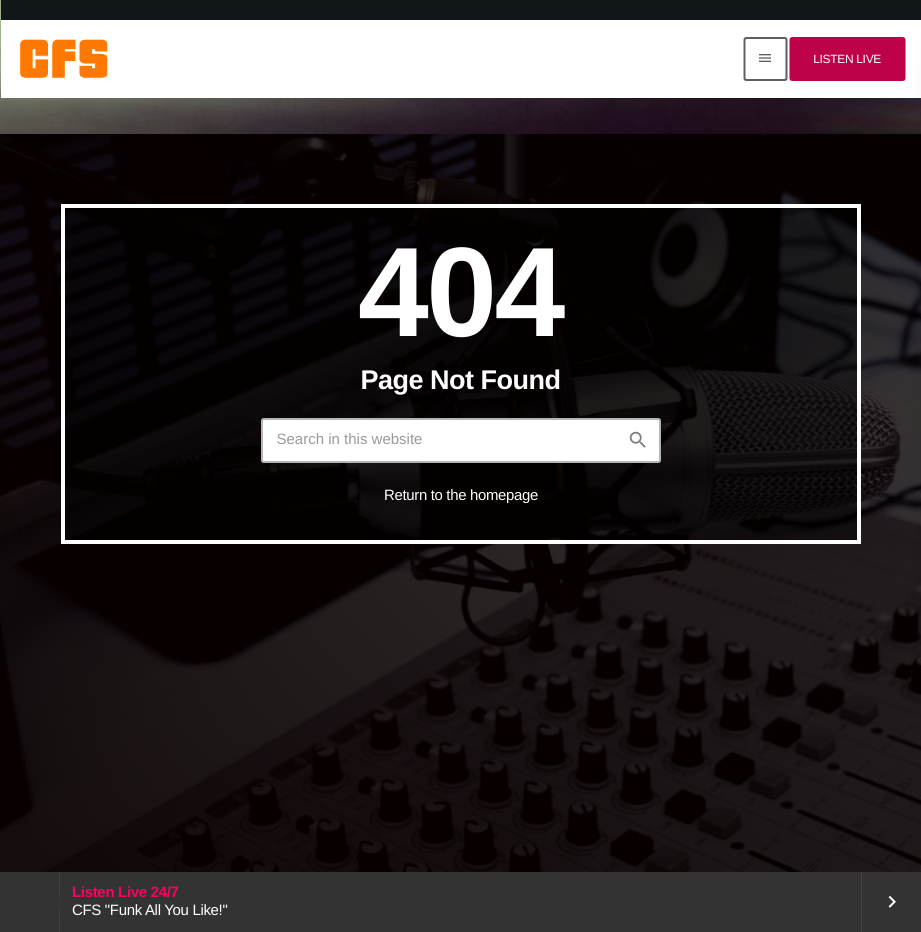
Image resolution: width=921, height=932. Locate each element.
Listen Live (847, 59)
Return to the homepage (461, 495)
